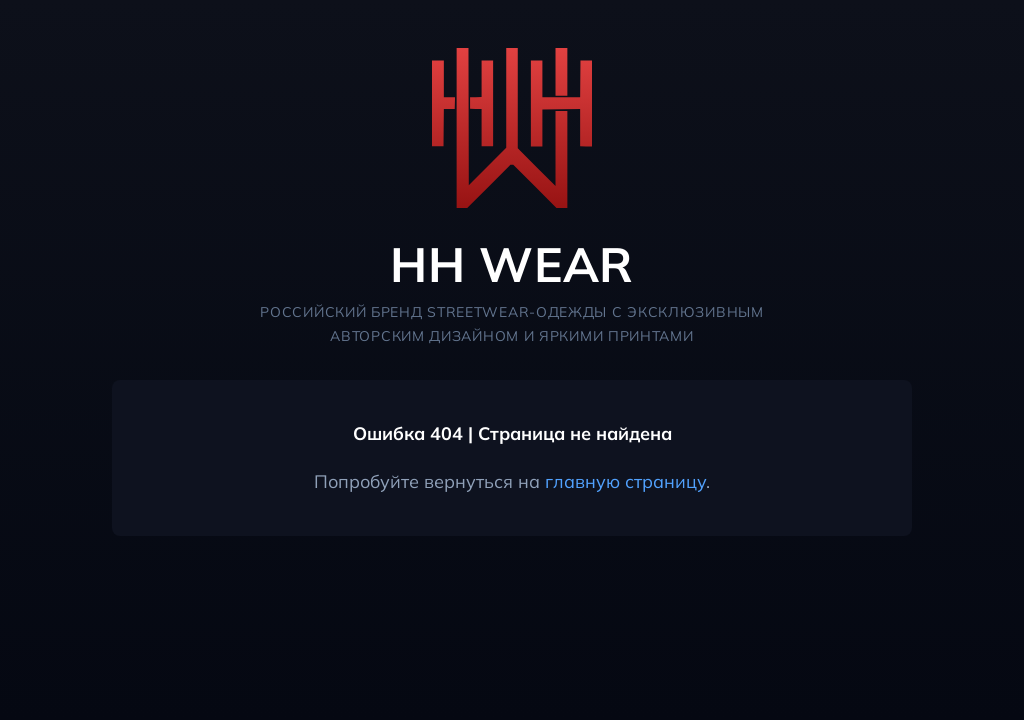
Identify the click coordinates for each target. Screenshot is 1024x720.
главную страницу (625, 481)
